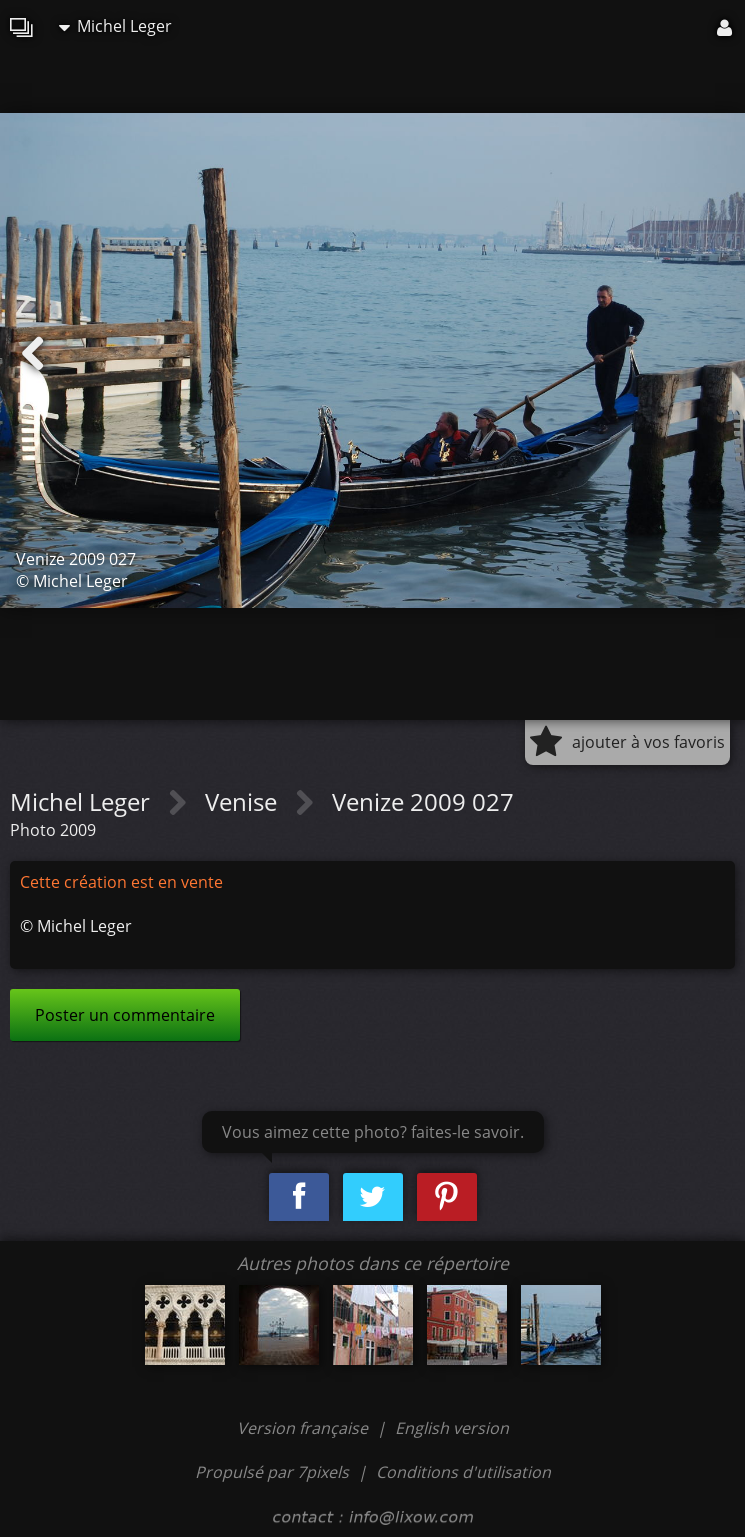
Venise (244, 801)
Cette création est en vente (121, 882)
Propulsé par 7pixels (272, 1472)
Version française (304, 1428)
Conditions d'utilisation (463, 1472)
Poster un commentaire (125, 1015)
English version (452, 1428)
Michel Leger (115, 26)
